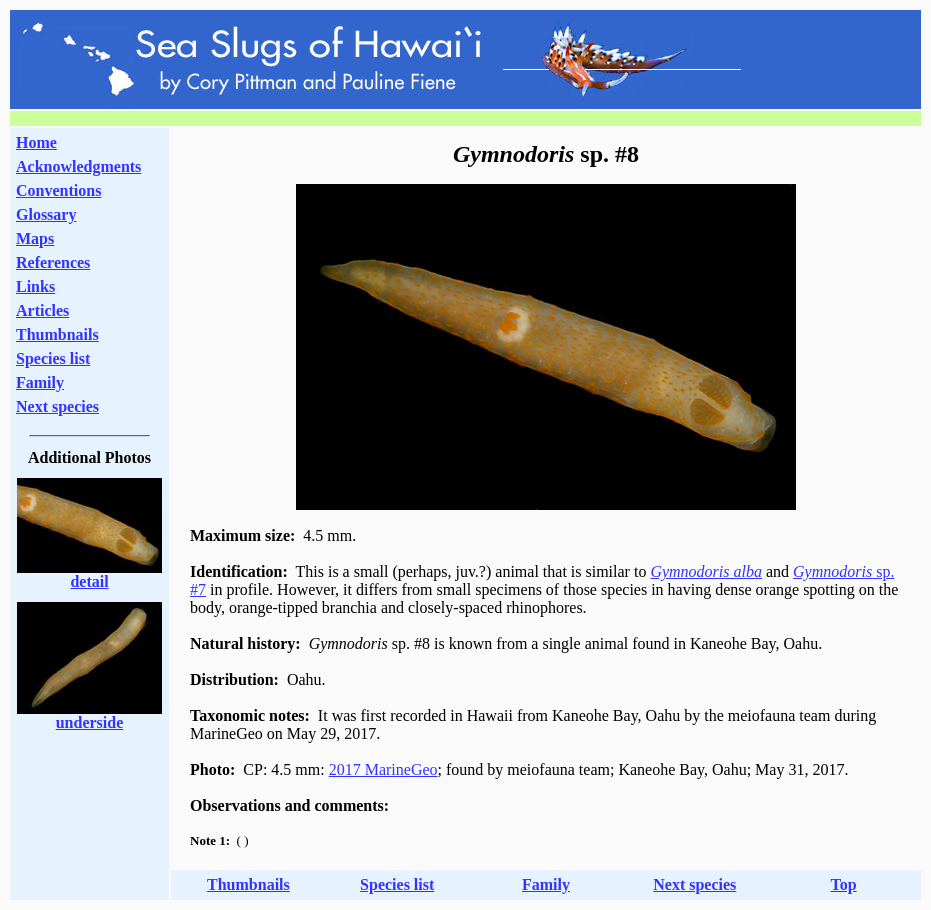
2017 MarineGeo (383, 769)
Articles (42, 310)
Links (35, 286)
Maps (35, 238)
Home (36, 142)
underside (90, 722)
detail (89, 581)
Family (40, 382)
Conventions (58, 190)
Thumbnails (57, 334)
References (53, 262)
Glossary (46, 214)
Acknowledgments (78, 166)
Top (844, 884)
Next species (57, 406)
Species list (53, 358)
